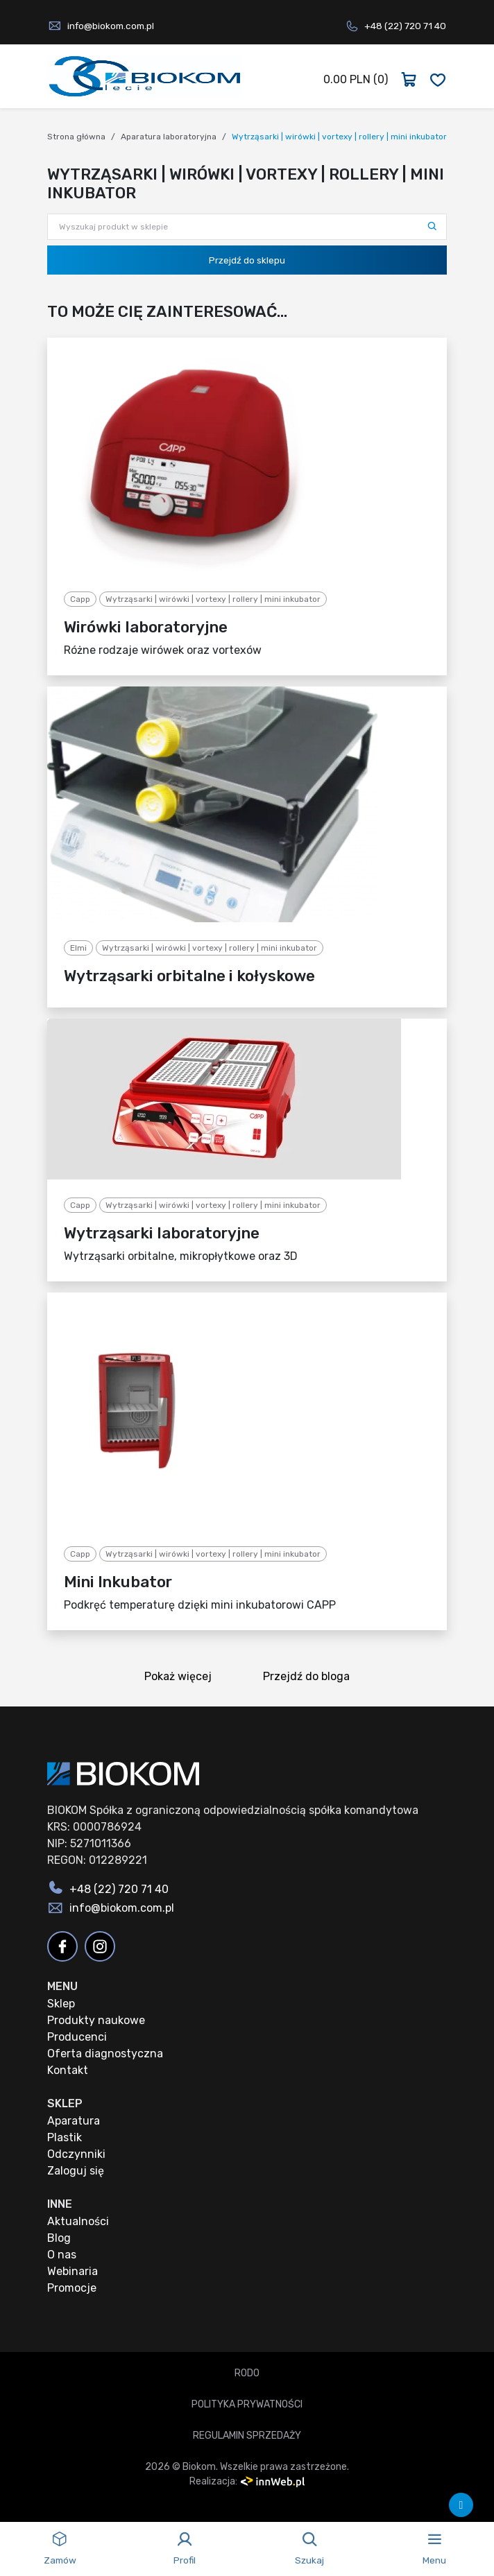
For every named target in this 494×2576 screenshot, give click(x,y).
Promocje (71, 2287)
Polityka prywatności (247, 2404)
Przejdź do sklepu (247, 260)
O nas (61, 2254)
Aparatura (73, 2120)
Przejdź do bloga (311, 1678)
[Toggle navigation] (434, 2549)
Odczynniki (76, 2154)
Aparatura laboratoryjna (168, 136)
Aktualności (78, 2221)
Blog (59, 2238)
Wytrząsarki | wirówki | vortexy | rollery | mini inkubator (213, 599)
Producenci (77, 2036)
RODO (247, 2373)
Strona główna (76, 136)
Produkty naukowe (96, 2020)
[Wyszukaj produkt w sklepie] (247, 227)
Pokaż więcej (182, 1678)
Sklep (61, 2003)
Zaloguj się (75, 2170)
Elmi (78, 948)
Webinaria (72, 2271)
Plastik (64, 2137)
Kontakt (67, 2070)
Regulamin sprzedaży (247, 2435)
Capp (80, 599)
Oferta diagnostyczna (105, 2053)
